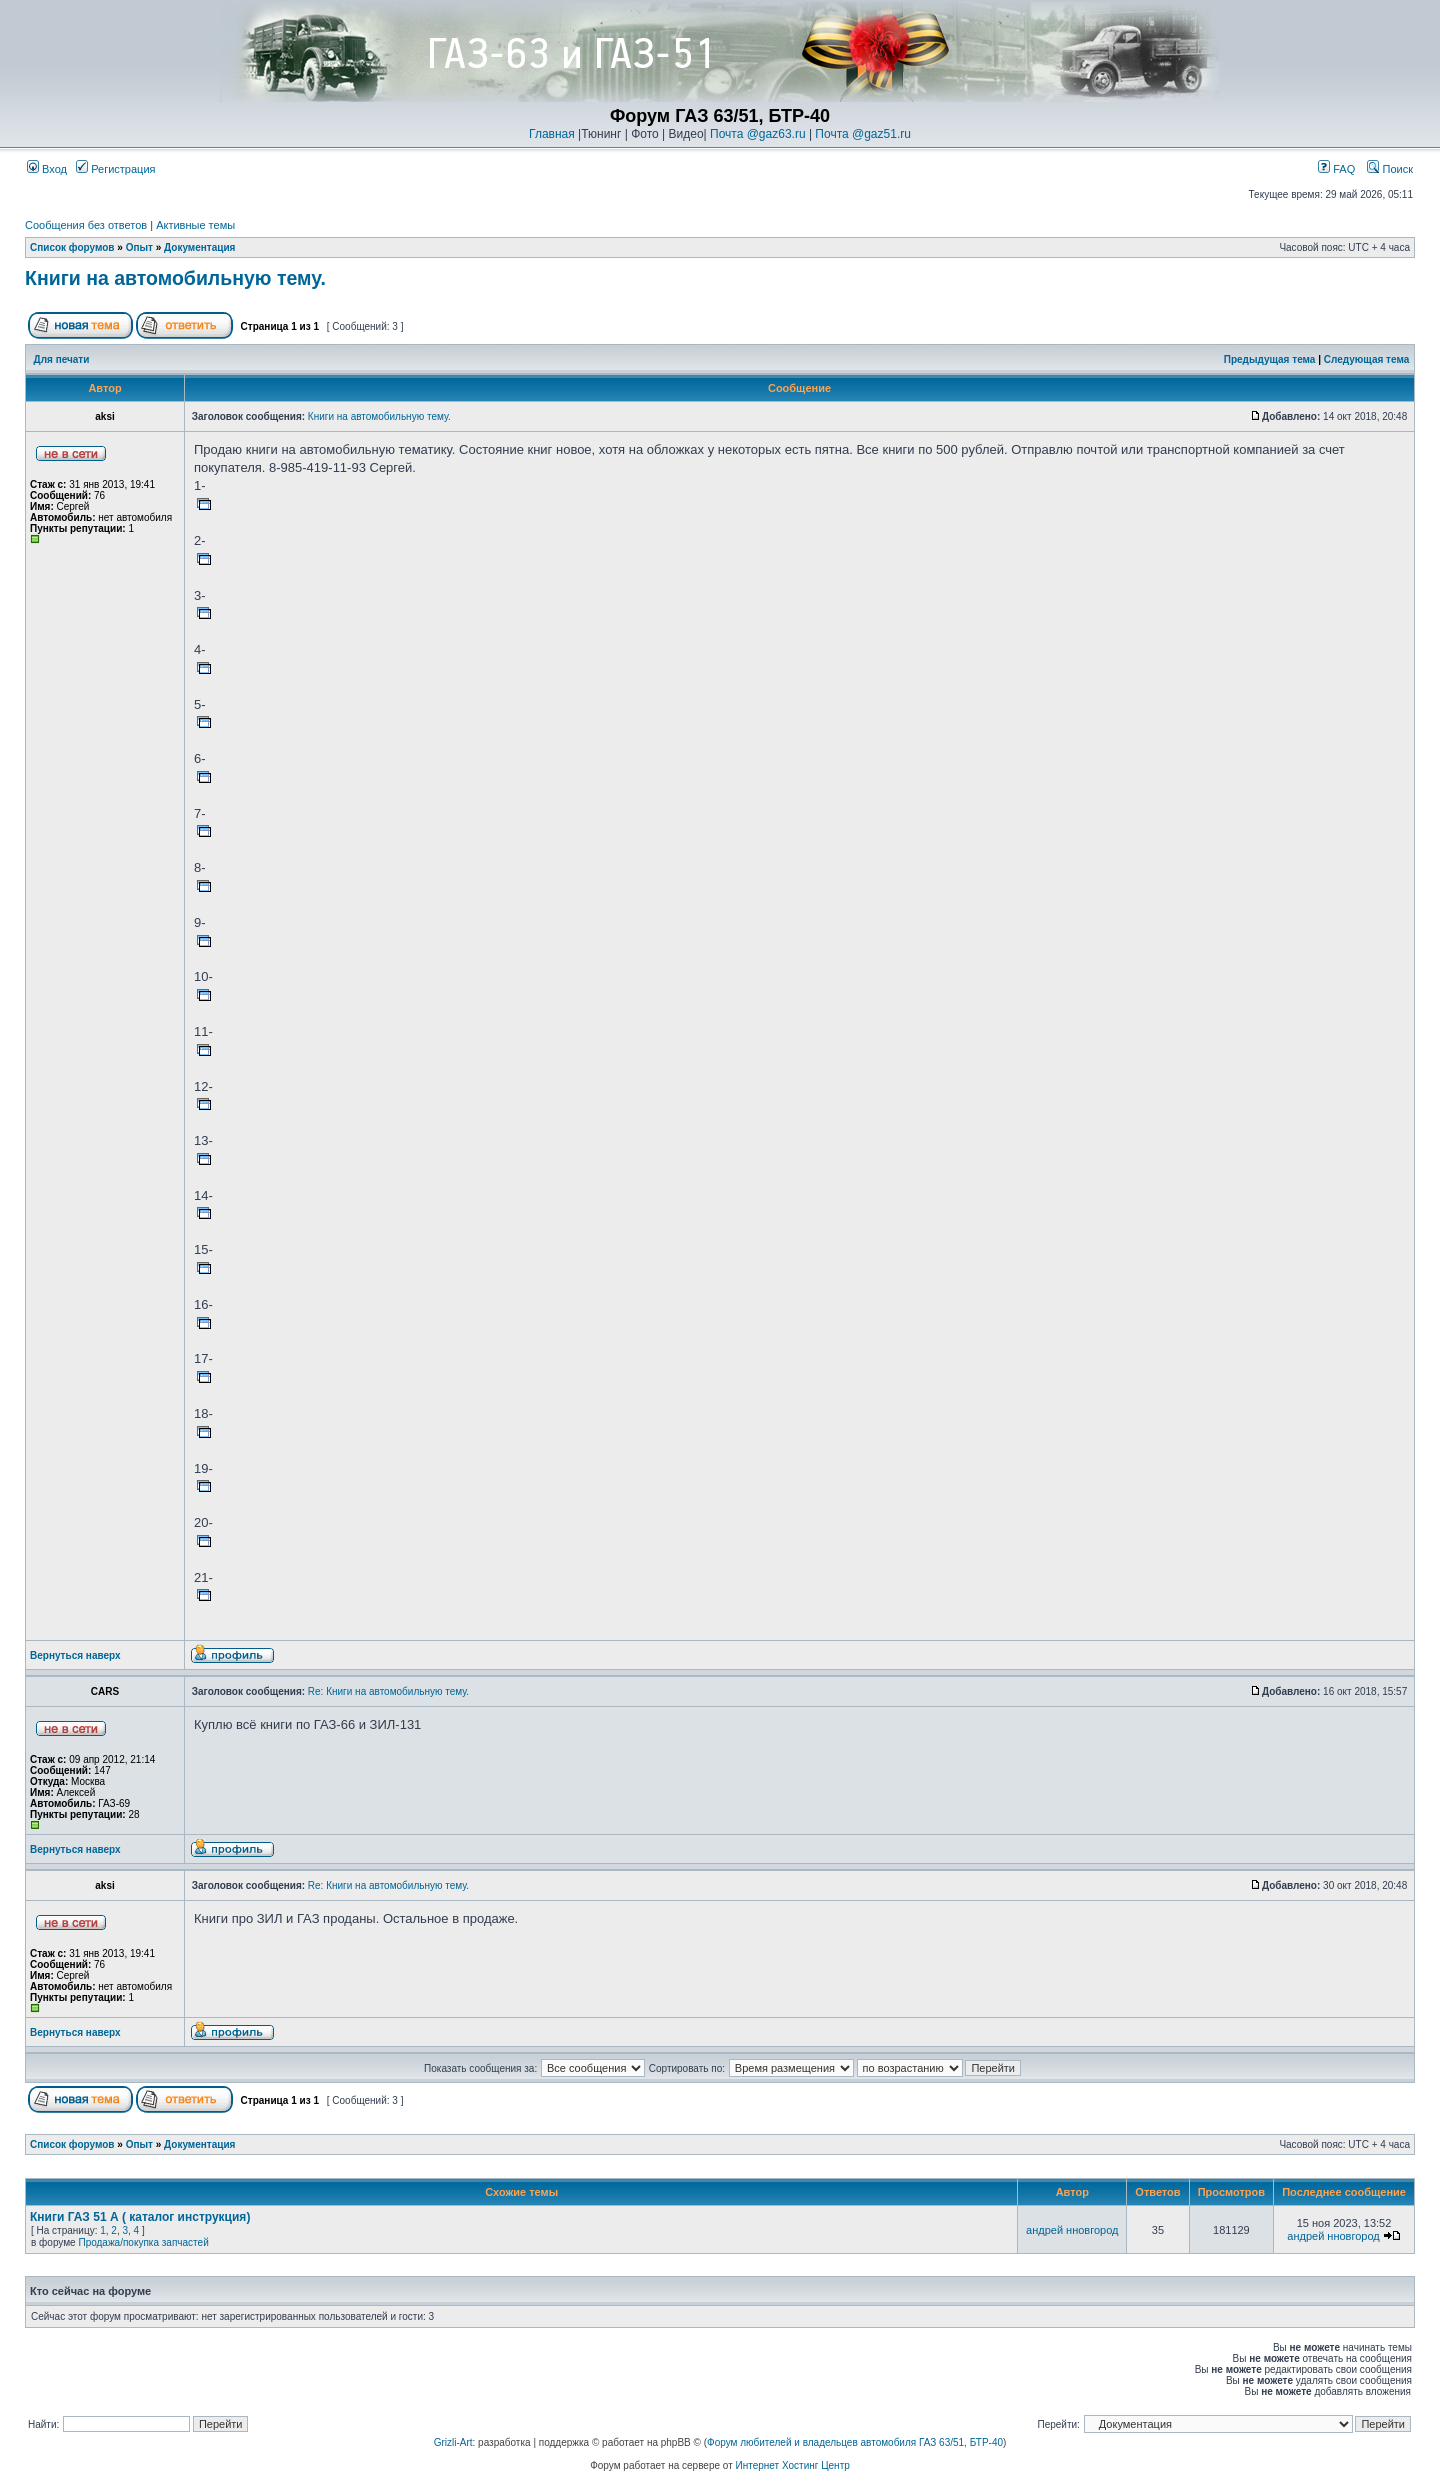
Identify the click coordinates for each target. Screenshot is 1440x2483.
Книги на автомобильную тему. (175, 278)
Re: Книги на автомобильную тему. (388, 1691)
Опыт (139, 247)
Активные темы (195, 225)
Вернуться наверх (75, 1655)
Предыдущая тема (1270, 359)
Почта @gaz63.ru (758, 134)
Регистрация (115, 169)
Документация (199, 247)
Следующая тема (1366, 359)
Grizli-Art (453, 2442)
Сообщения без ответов (86, 225)
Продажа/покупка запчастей (143, 2242)
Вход (47, 169)
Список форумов (72, 247)
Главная (552, 134)
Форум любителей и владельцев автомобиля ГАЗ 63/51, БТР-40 (855, 2442)
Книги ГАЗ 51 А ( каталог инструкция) (140, 2217)
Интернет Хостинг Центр (793, 2465)
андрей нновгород (1072, 2230)
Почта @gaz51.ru (863, 134)
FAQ (1336, 169)
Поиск (1390, 169)
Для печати (62, 359)
